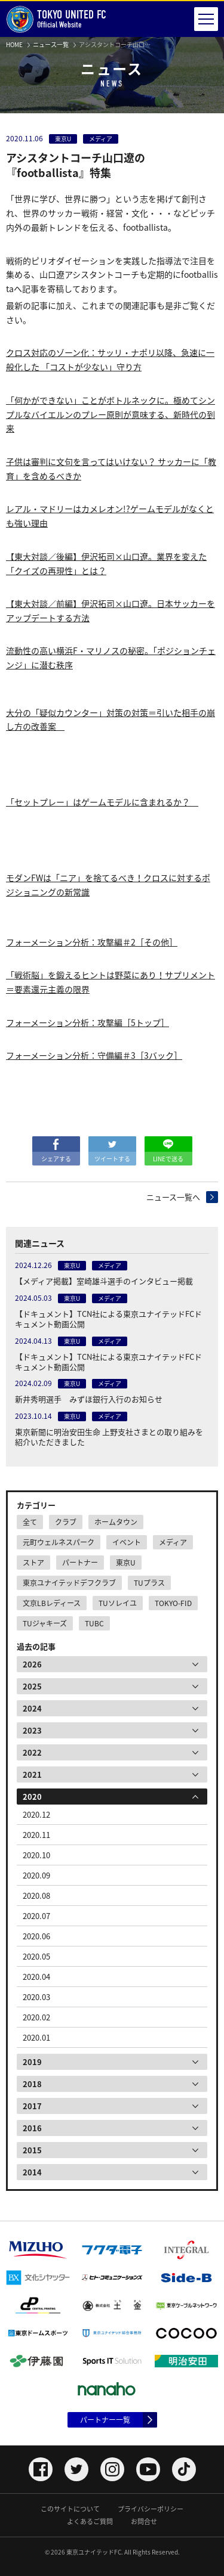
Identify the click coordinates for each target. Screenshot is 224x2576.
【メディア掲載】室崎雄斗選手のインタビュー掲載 (104, 1281)
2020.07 (36, 1915)
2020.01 (36, 2037)
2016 (32, 2128)
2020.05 (36, 1956)
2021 (32, 1774)
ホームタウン (115, 1522)
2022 (32, 1752)
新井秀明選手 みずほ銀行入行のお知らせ (88, 1399)
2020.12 (36, 1814)
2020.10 (36, 1855)
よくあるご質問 (90, 2521)
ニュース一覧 (51, 44)
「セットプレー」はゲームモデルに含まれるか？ (102, 802)
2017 (32, 2106)
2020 (32, 1796)
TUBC (94, 1623)
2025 (32, 1686)
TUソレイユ (118, 1603)
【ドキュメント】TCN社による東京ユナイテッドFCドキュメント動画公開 (108, 1318)
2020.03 (36, 1996)
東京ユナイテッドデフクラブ (69, 1582)
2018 (32, 2084)
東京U (126, 1562)
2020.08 (36, 1895)
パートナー (80, 1562)
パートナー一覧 (105, 2419)
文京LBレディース (52, 1603)
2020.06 (36, 1936)
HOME (14, 44)
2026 (32, 1664)
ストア (33, 1562)
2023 (32, 1730)
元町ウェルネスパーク (58, 1542)
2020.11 (36, 1834)
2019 (32, 2061)
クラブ (65, 1522)
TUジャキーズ (45, 1623)
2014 (32, 2172)
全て (30, 1522)
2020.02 (36, 2017)
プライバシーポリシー (150, 2509)
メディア (173, 1542)
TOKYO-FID (173, 1603)
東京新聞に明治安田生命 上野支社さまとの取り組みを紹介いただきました (109, 1436)
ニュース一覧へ (173, 1196)
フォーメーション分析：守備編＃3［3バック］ (94, 1055)
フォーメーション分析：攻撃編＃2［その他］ (91, 942)
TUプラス (149, 1582)
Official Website (56, 19)
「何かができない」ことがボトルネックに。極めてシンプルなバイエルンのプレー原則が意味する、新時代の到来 (110, 414)
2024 (32, 1708)
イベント (126, 1542)
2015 (32, 2150)
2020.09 (36, 1875)
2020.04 (36, 1976)
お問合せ (144, 2521)
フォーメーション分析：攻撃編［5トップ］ (87, 1022)
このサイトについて (70, 2509)
